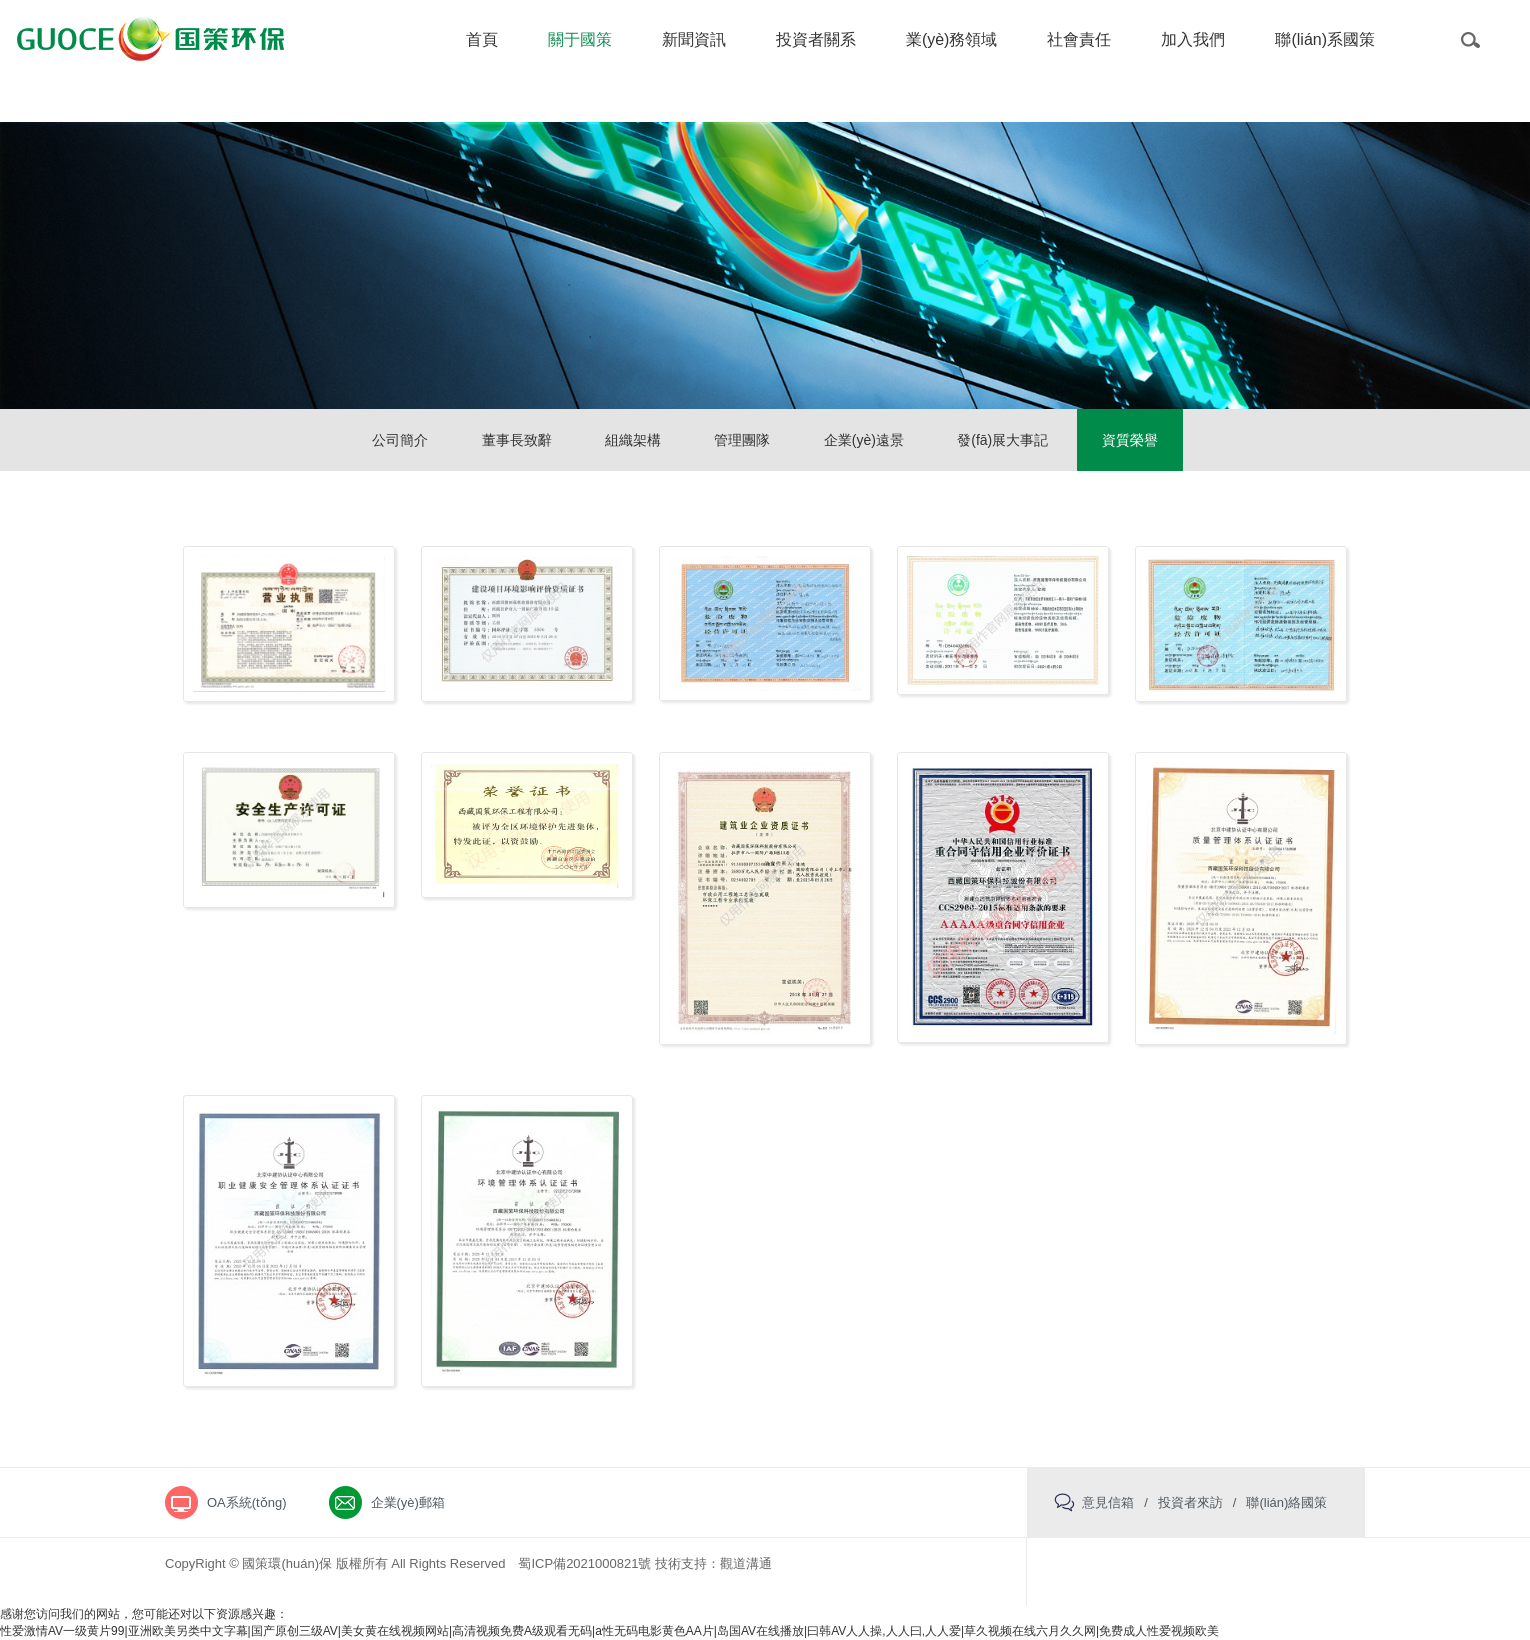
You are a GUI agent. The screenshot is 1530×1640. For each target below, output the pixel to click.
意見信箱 (1108, 1502)
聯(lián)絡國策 (1286, 1502)
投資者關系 (816, 39)
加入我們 (1193, 39)
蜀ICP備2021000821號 (584, 1563)
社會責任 (1079, 39)
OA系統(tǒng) (247, 1502)
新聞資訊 (694, 39)
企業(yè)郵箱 (408, 1502)
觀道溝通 (746, 1563)
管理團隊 (742, 440)
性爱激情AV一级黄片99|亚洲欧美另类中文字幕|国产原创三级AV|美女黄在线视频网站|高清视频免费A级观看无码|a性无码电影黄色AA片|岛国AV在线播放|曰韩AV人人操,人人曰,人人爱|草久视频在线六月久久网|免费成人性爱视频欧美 (609, 1631)
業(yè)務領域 (952, 39)
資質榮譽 (1130, 440)
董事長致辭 (517, 440)
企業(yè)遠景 (864, 440)
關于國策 (580, 39)
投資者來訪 (1190, 1502)
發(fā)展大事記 (1002, 440)
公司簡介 (400, 440)
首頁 (482, 39)
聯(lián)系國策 (1325, 39)
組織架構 (633, 440)
